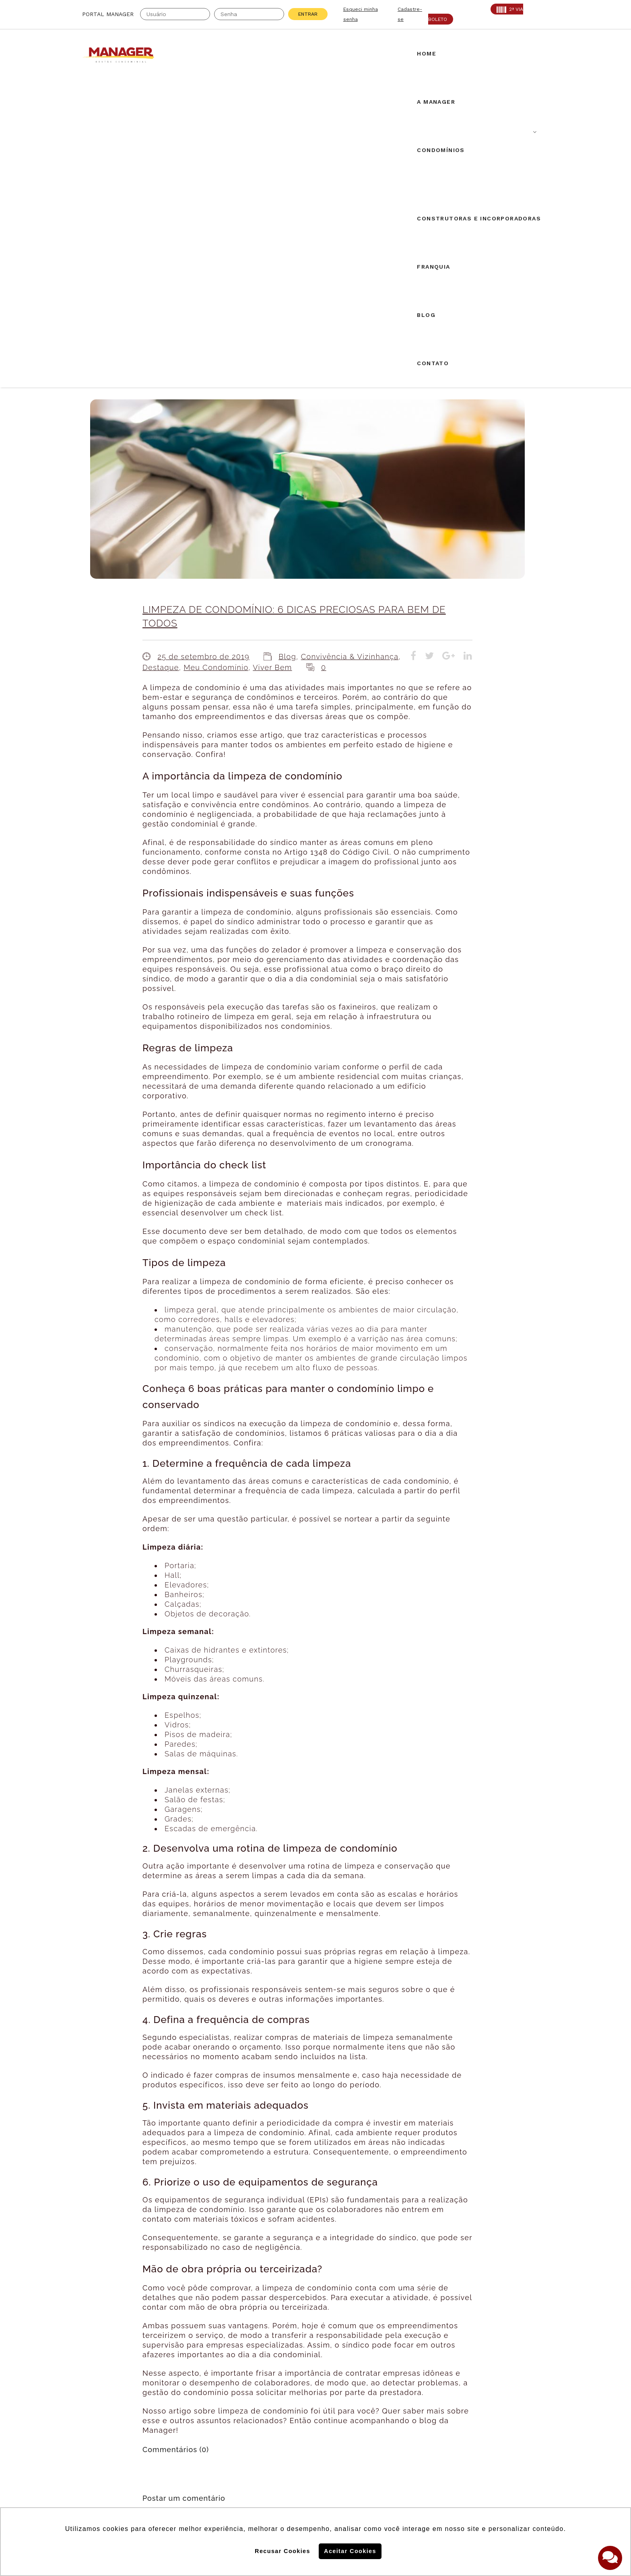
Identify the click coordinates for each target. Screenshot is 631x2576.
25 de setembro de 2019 (203, 349)
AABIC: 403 (100, 2408)
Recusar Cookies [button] (282, 2551)
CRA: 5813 (172, 2398)
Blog (287, 349)
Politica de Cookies (435, 2455)
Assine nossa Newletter (446, 2429)
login (232, 2227)
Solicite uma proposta (315, 2399)
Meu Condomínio (216, 360)
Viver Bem (272, 360)
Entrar (308, 14)
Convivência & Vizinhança (349, 349)
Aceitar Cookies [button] (350, 2551)
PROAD (166, 2418)
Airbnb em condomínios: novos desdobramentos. (312, 2310)
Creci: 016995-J (107, 2398)
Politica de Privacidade (441, 2481)
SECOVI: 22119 (178, 2408)
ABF (88, 2418)
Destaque (160, 360)
